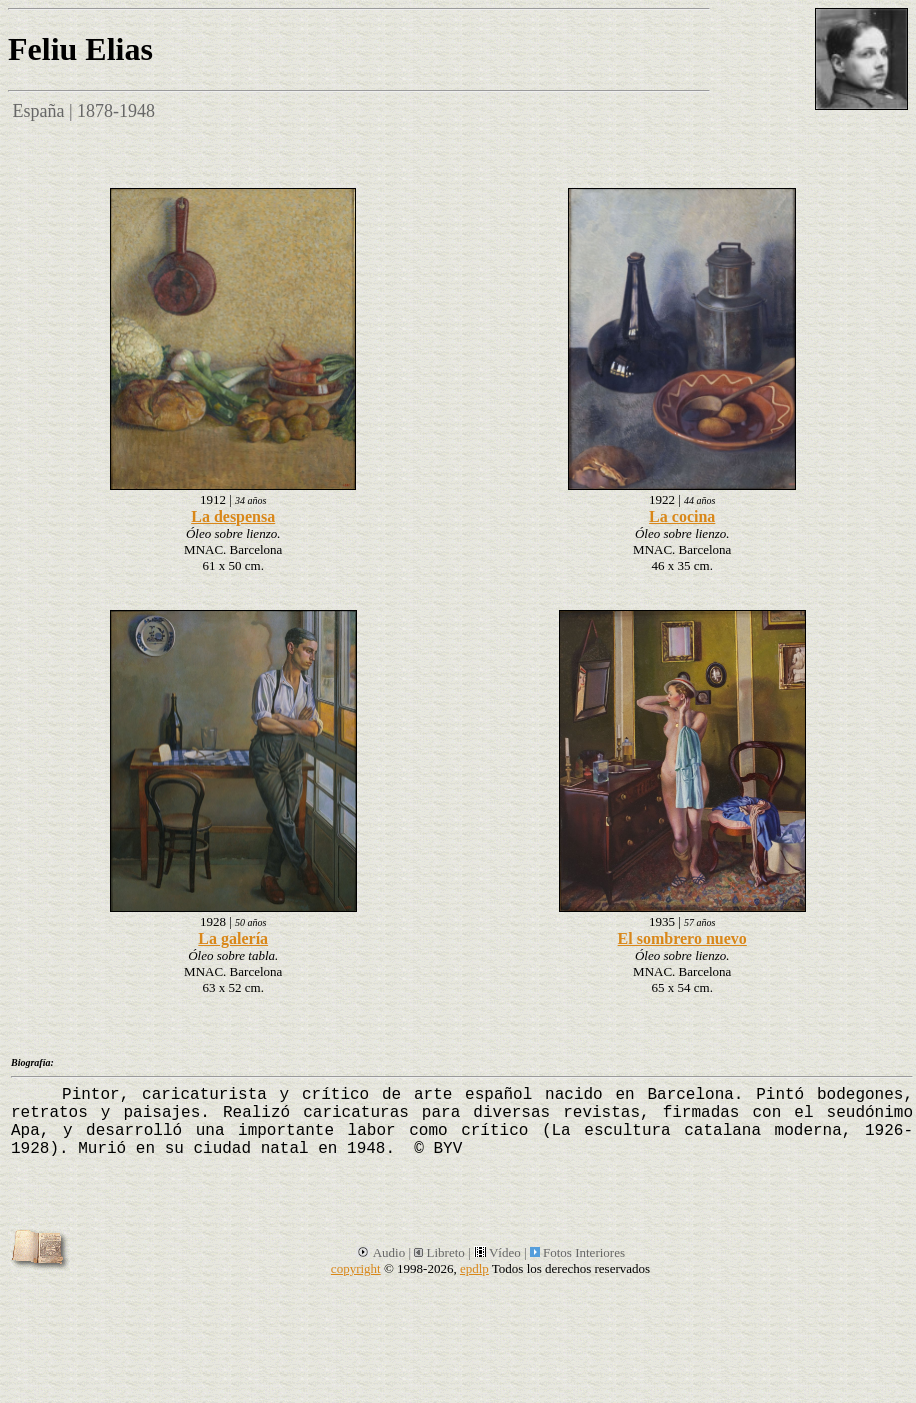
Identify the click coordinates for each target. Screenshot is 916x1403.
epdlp (474, 1268)
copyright (356, 1268)
